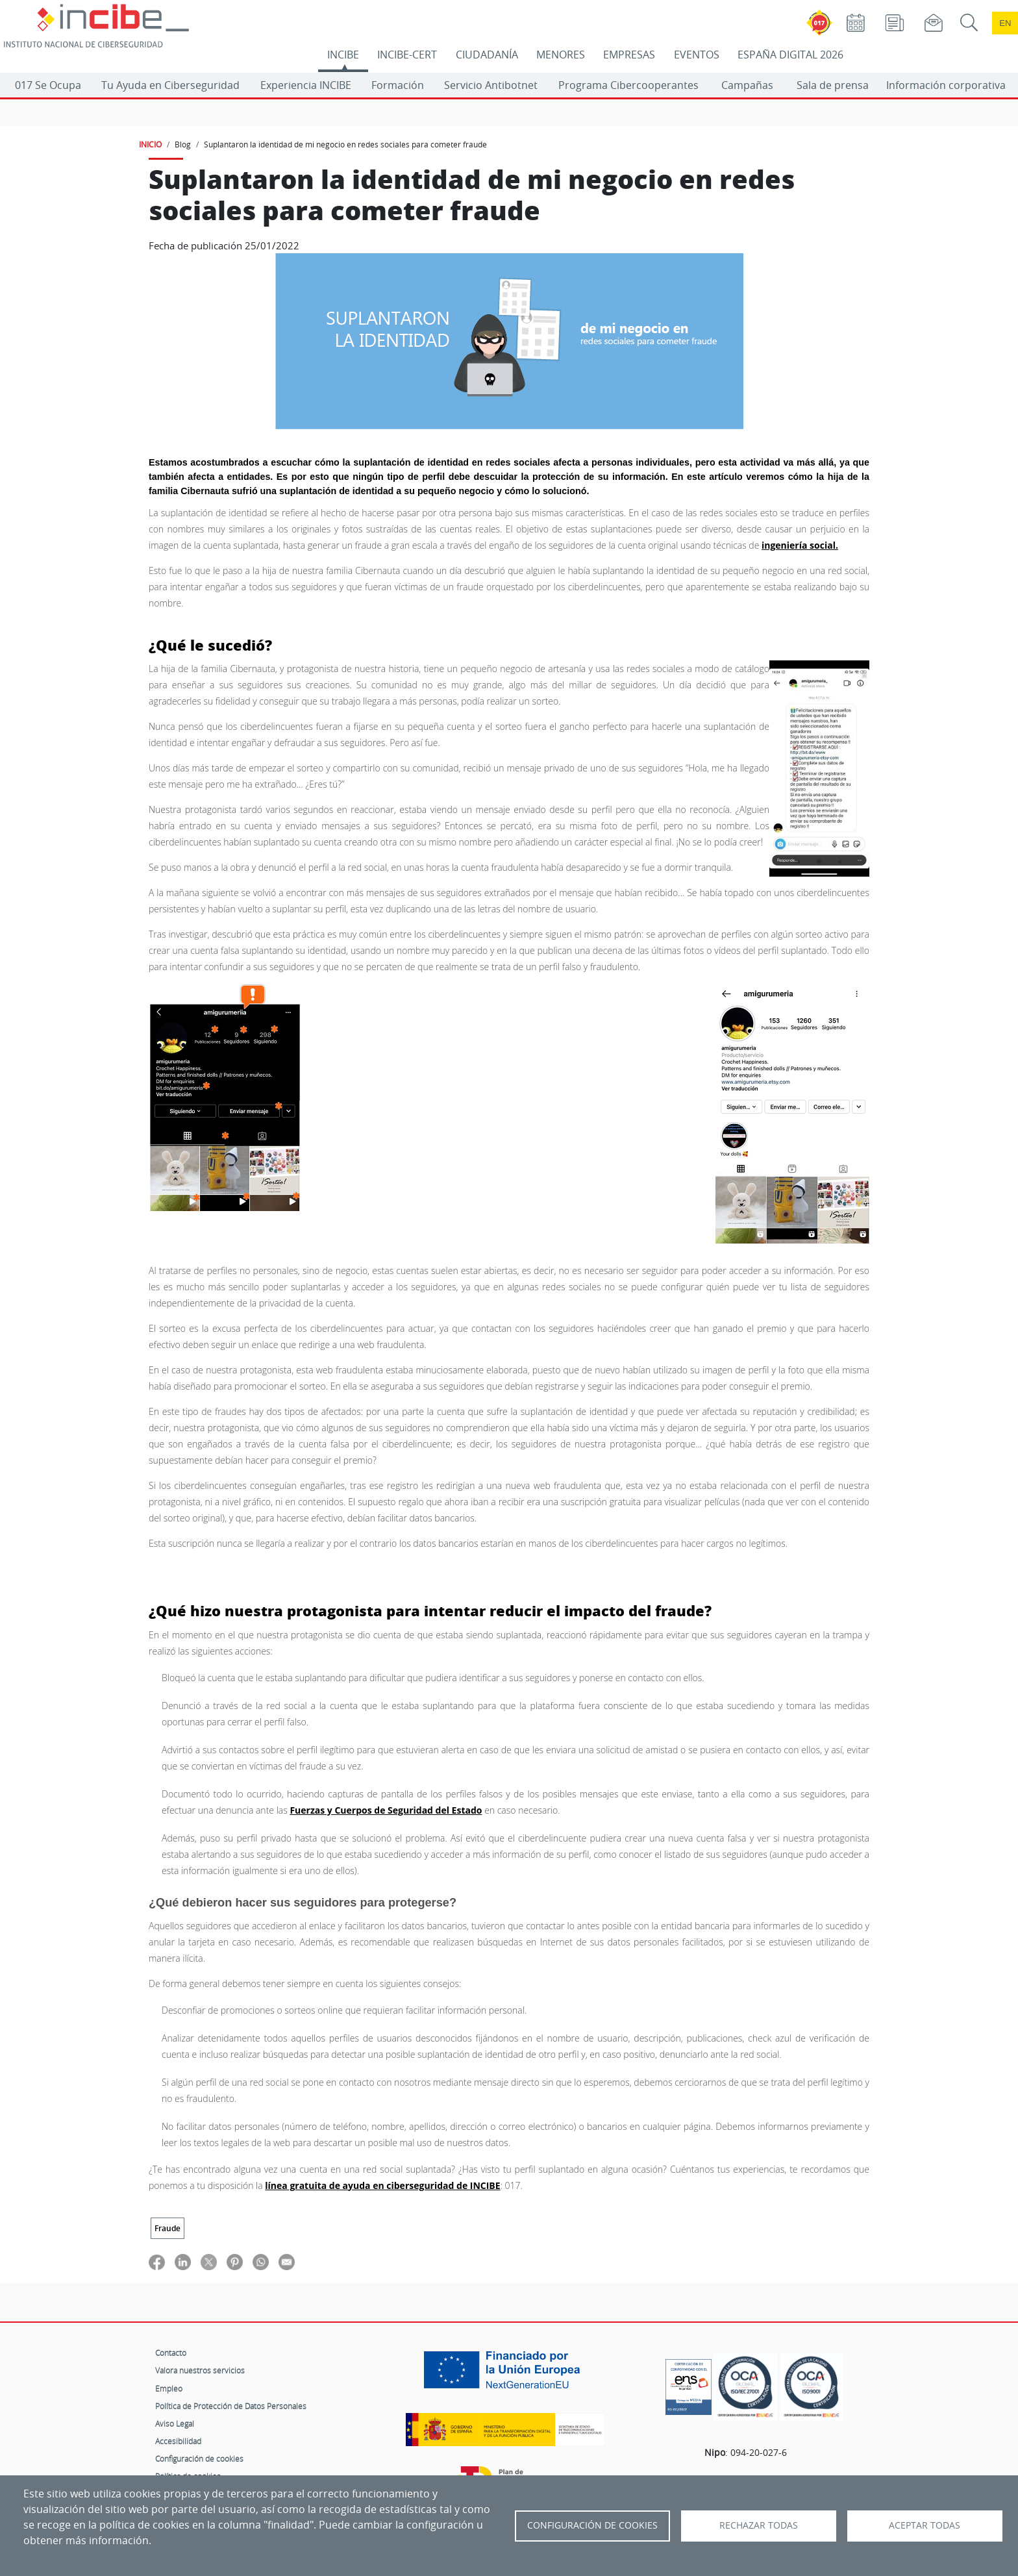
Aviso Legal (174, 2423)
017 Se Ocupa (48, 85)
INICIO (150, 144)
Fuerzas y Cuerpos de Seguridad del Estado (386, 1810)
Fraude (167, 2228)
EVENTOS (696, 54)
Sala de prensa (833, 85)
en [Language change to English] (1005, 23)
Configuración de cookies (199, 2458)
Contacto (170, 2352)
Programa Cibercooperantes (628, 85)
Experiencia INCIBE (305, 85)
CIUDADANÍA (487, 54)
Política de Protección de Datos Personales (230, 2406)
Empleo (168, 2388)
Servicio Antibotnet (491, 85)
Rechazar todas (758, 2525)
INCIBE (343, 54)
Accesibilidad (178, 2441)
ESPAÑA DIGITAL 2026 (790, 54)
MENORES (560, 54)
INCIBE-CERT (407, 54)
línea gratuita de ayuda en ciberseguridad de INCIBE (382, 2185)
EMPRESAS (629, 54)
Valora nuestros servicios (200, 2370)
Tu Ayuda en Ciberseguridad (170, 85)
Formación (397, 85)
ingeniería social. (800, 545)
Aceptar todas (924, 2525)
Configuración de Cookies (592, 2525)
